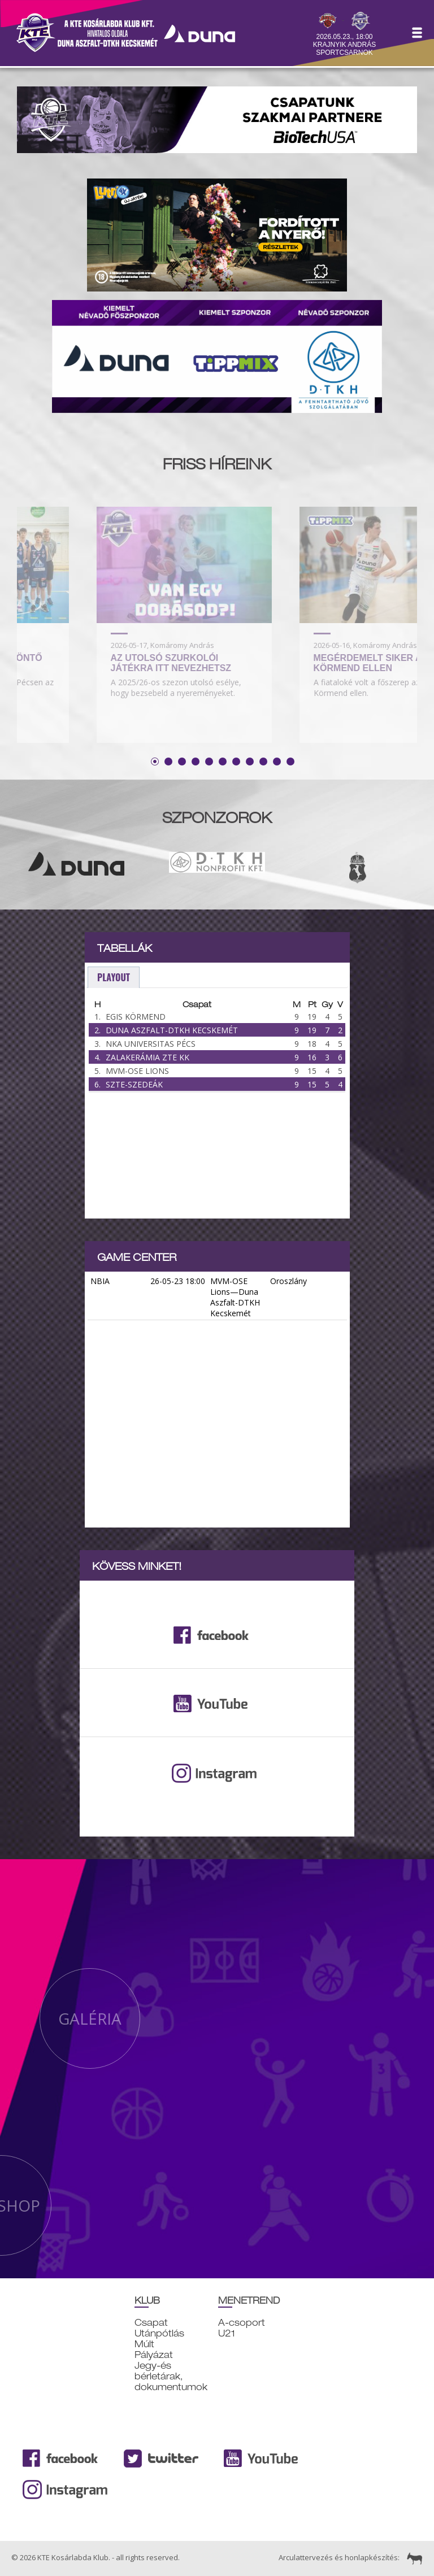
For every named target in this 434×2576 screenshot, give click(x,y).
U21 (226, 2333)
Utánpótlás (159, 2333)
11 (290, 761)
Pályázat (153, 2354)
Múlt (144, 2344)
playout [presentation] (113, 977)
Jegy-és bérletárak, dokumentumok (170, 2376)
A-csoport (241, 2322)
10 (277, 761)
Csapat (151, 2322)
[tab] (114, 978)
